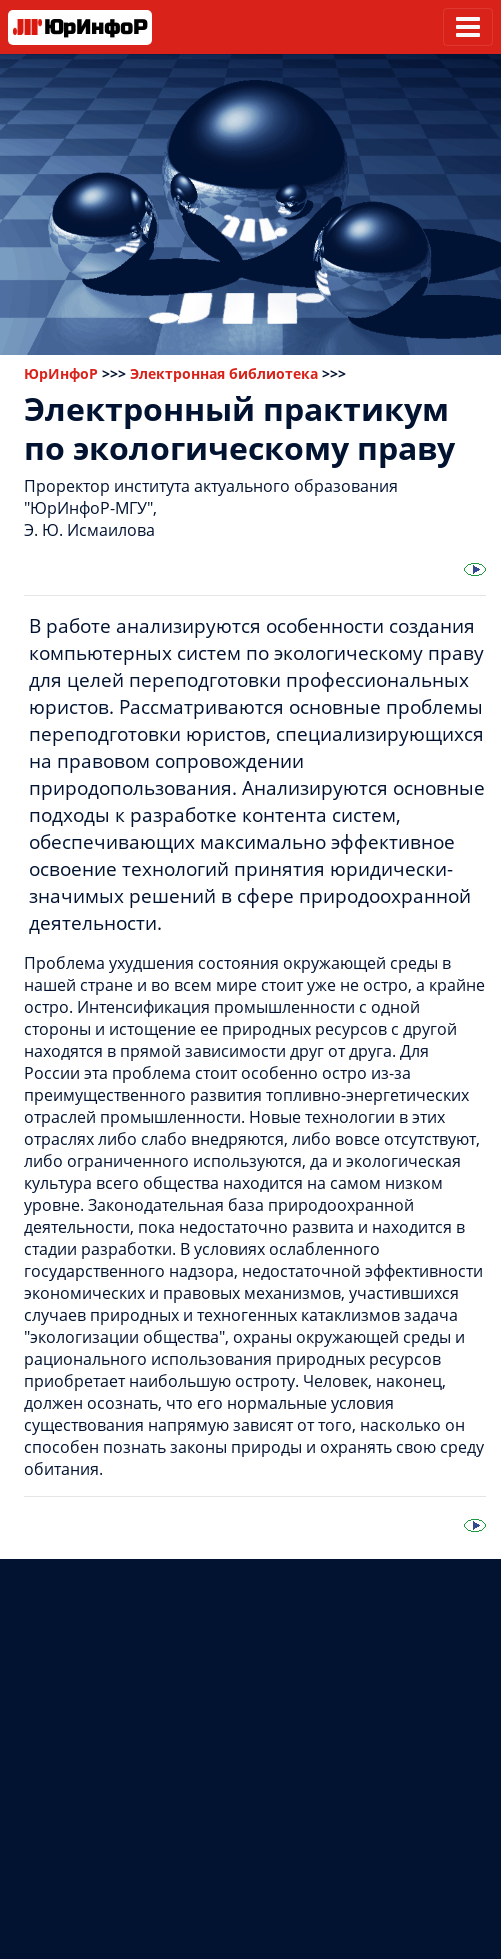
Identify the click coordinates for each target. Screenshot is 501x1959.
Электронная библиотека (224, 373)
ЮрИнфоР (61, 373)
